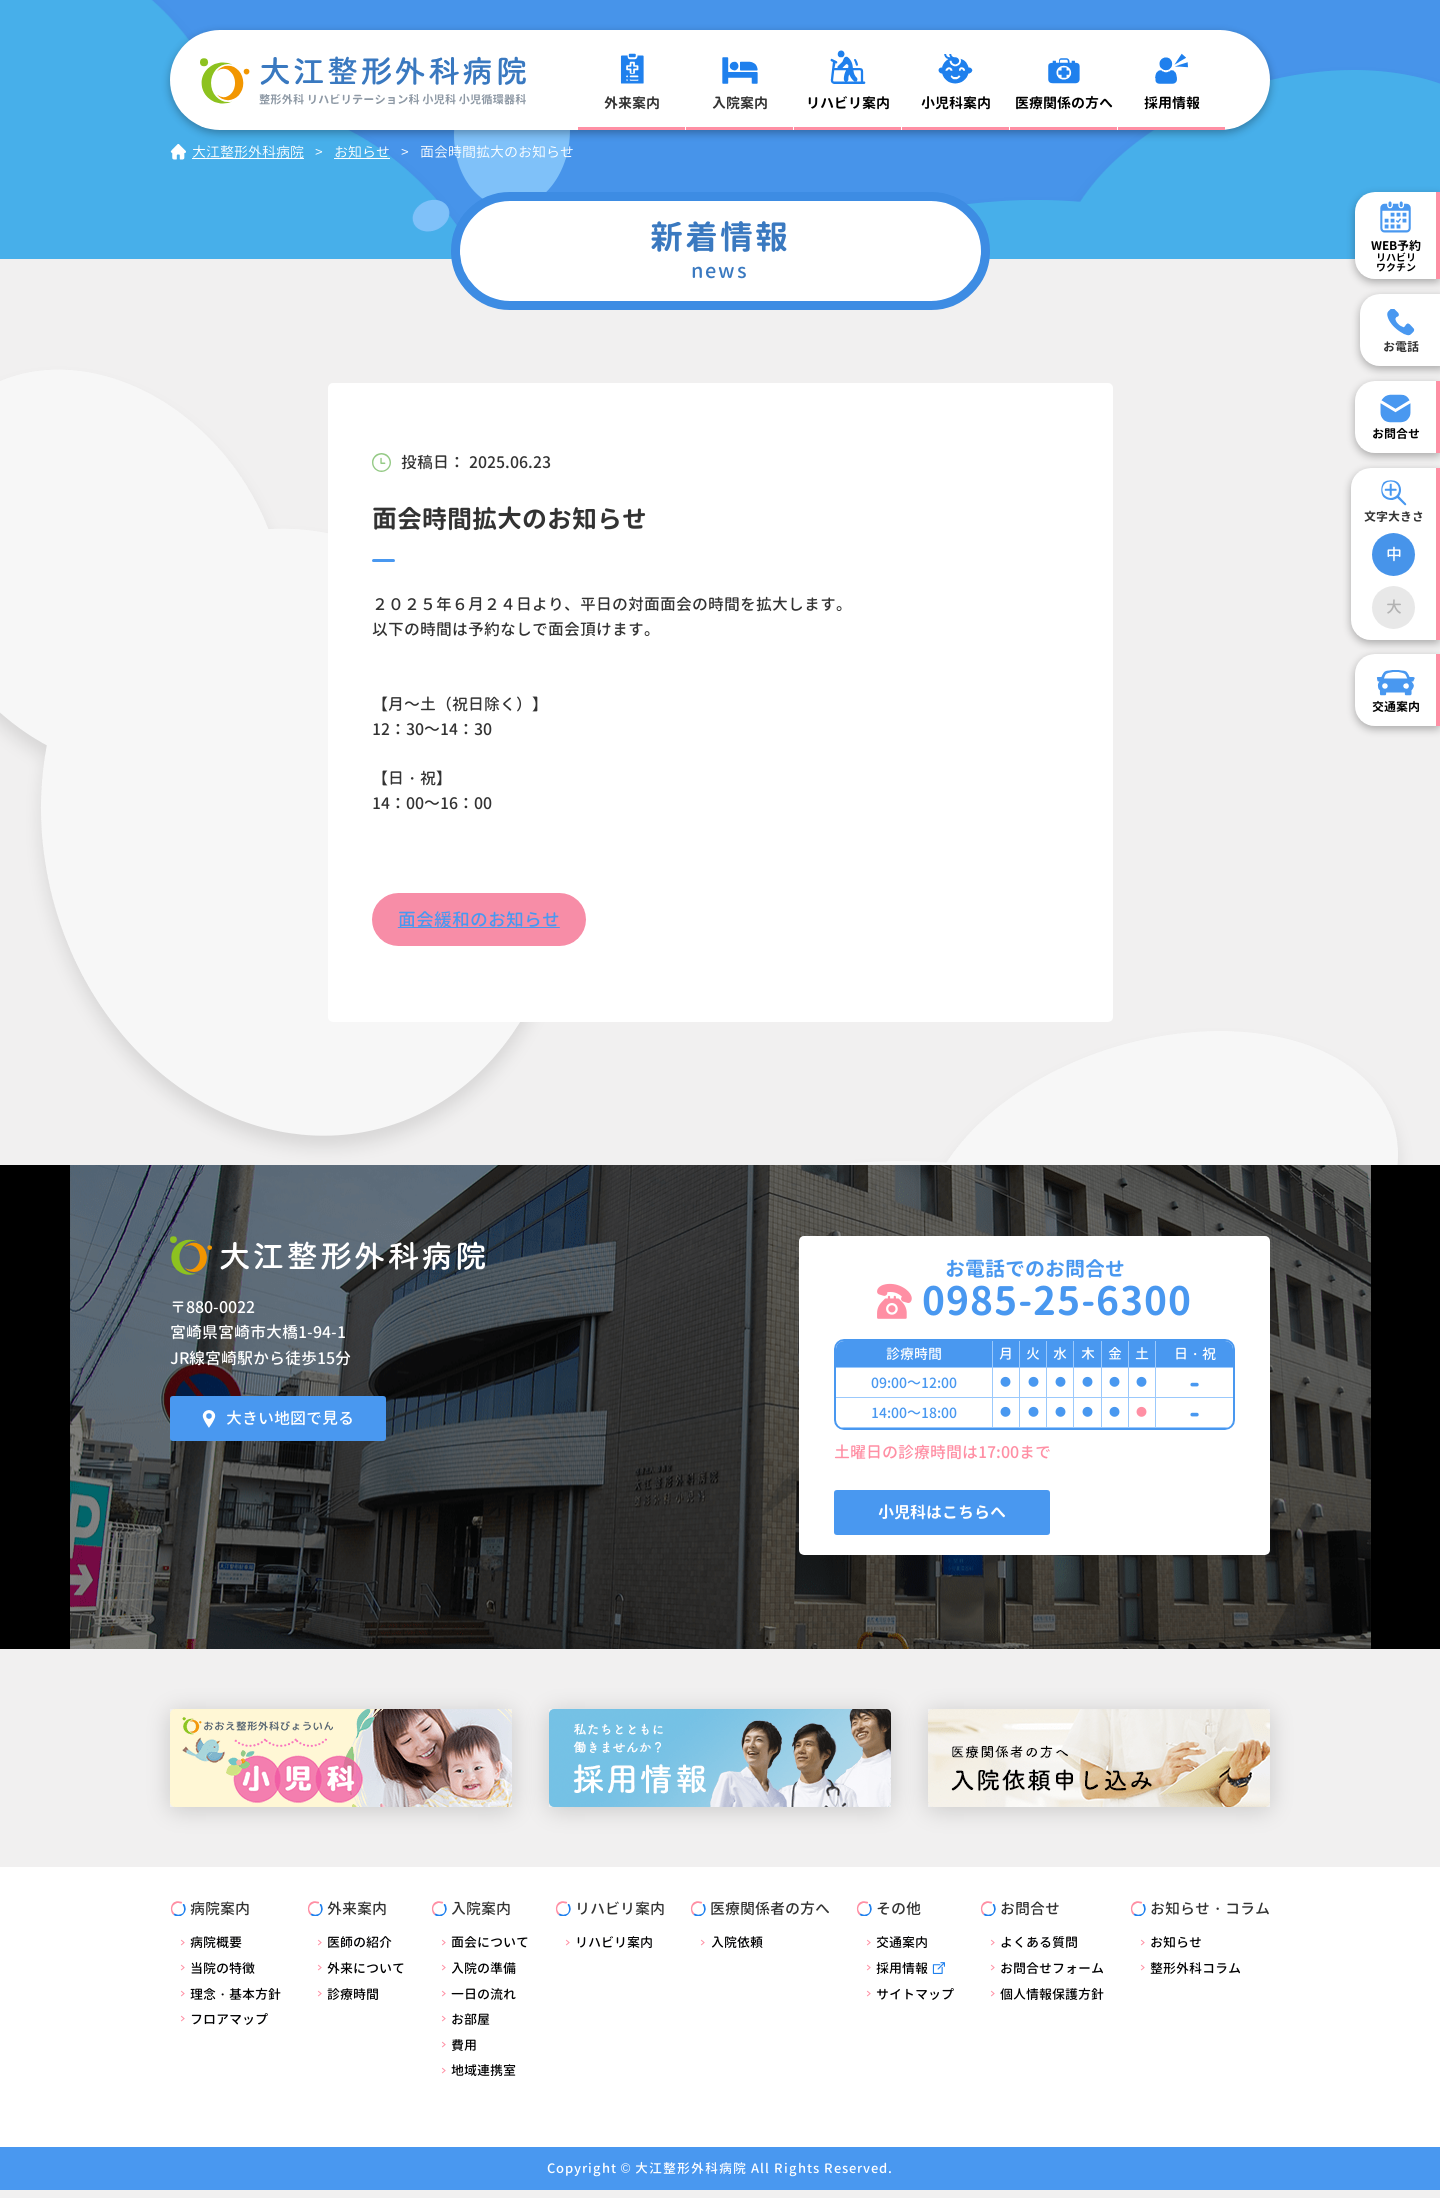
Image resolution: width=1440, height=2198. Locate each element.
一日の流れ (483, 2001)
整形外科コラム (1195, 1976)
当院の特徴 (222, 1976)
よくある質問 (1039, 1950)
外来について (366, 1976)
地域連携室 (483, 2078)
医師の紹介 (359, 1950)
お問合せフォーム (1052, 1976)
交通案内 (902, 1950)
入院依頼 (736, 1950)
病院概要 (216, 1950)
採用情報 (902, 1976)
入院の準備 (483, 1976)
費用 (464, 2053)
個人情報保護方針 (1052, 2001)
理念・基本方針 (235, 2001)
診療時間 (353, 2001)
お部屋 (470, 2027)
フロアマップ (229, 2027)
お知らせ (1176, 1950)
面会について (490, 1950)
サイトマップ (915, 2001)
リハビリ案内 (614, 1950)
